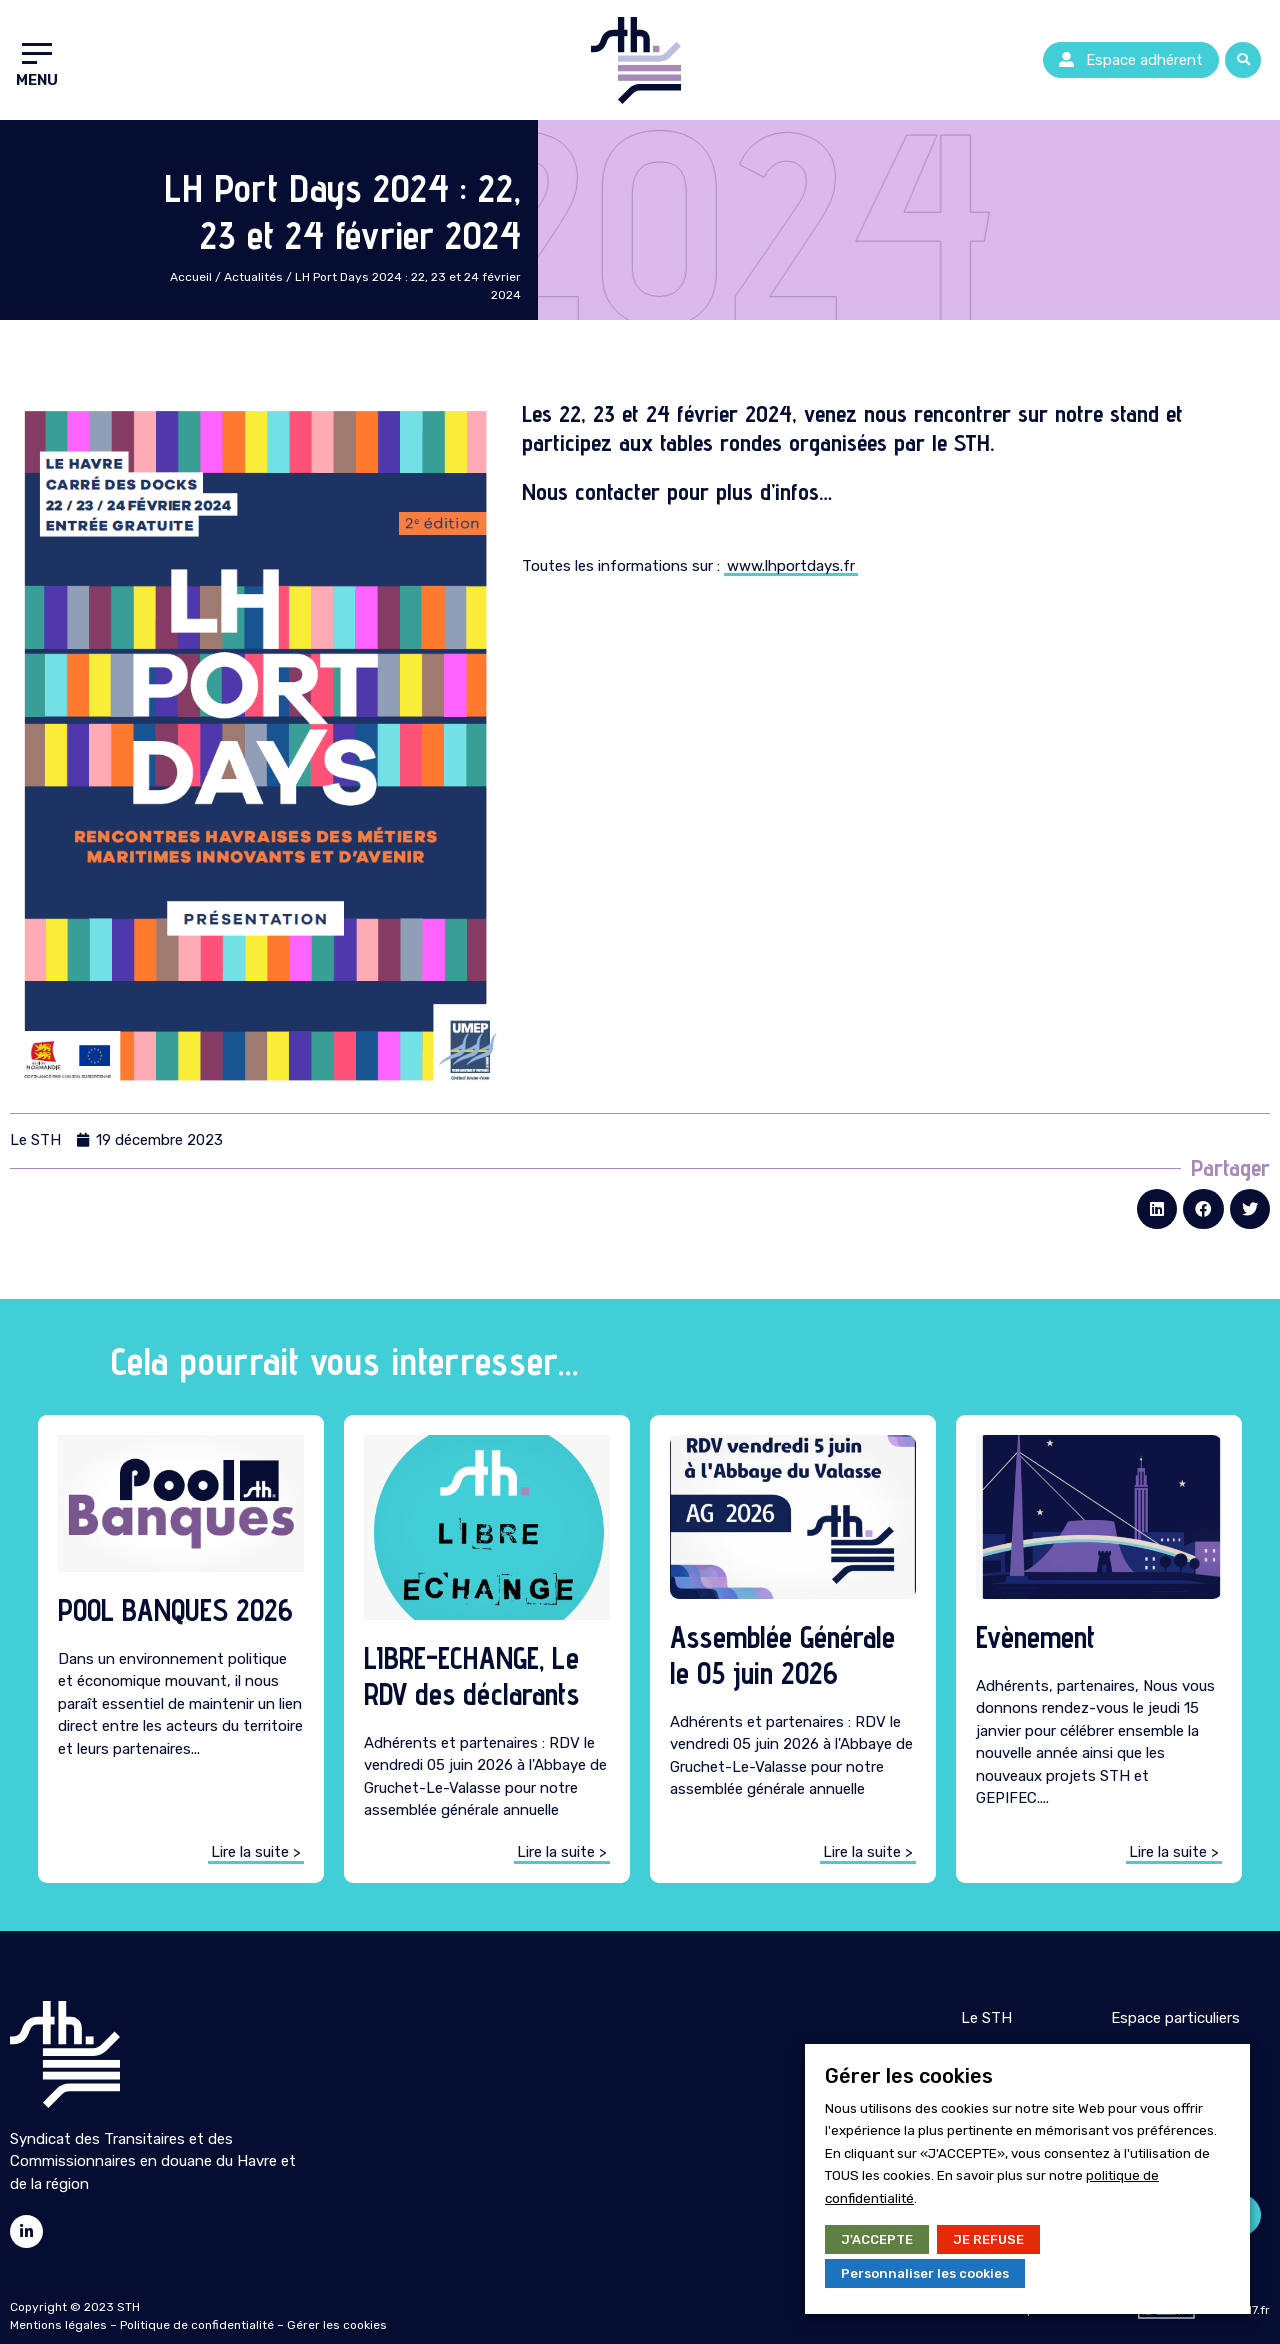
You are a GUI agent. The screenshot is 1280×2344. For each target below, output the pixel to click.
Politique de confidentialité (197, 2325)
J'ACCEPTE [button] (877, 2239)
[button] (1131, 60)
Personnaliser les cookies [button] (925, 2273)
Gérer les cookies (337, 2325)
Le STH (986, 2018)
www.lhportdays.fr (791, 566)
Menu (37, 80)
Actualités (253, 277)
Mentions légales (58, 2325)
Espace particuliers (1175, 2018)
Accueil (191, 277)
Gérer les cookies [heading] (909, 2076)
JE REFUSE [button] (988, 2239)
